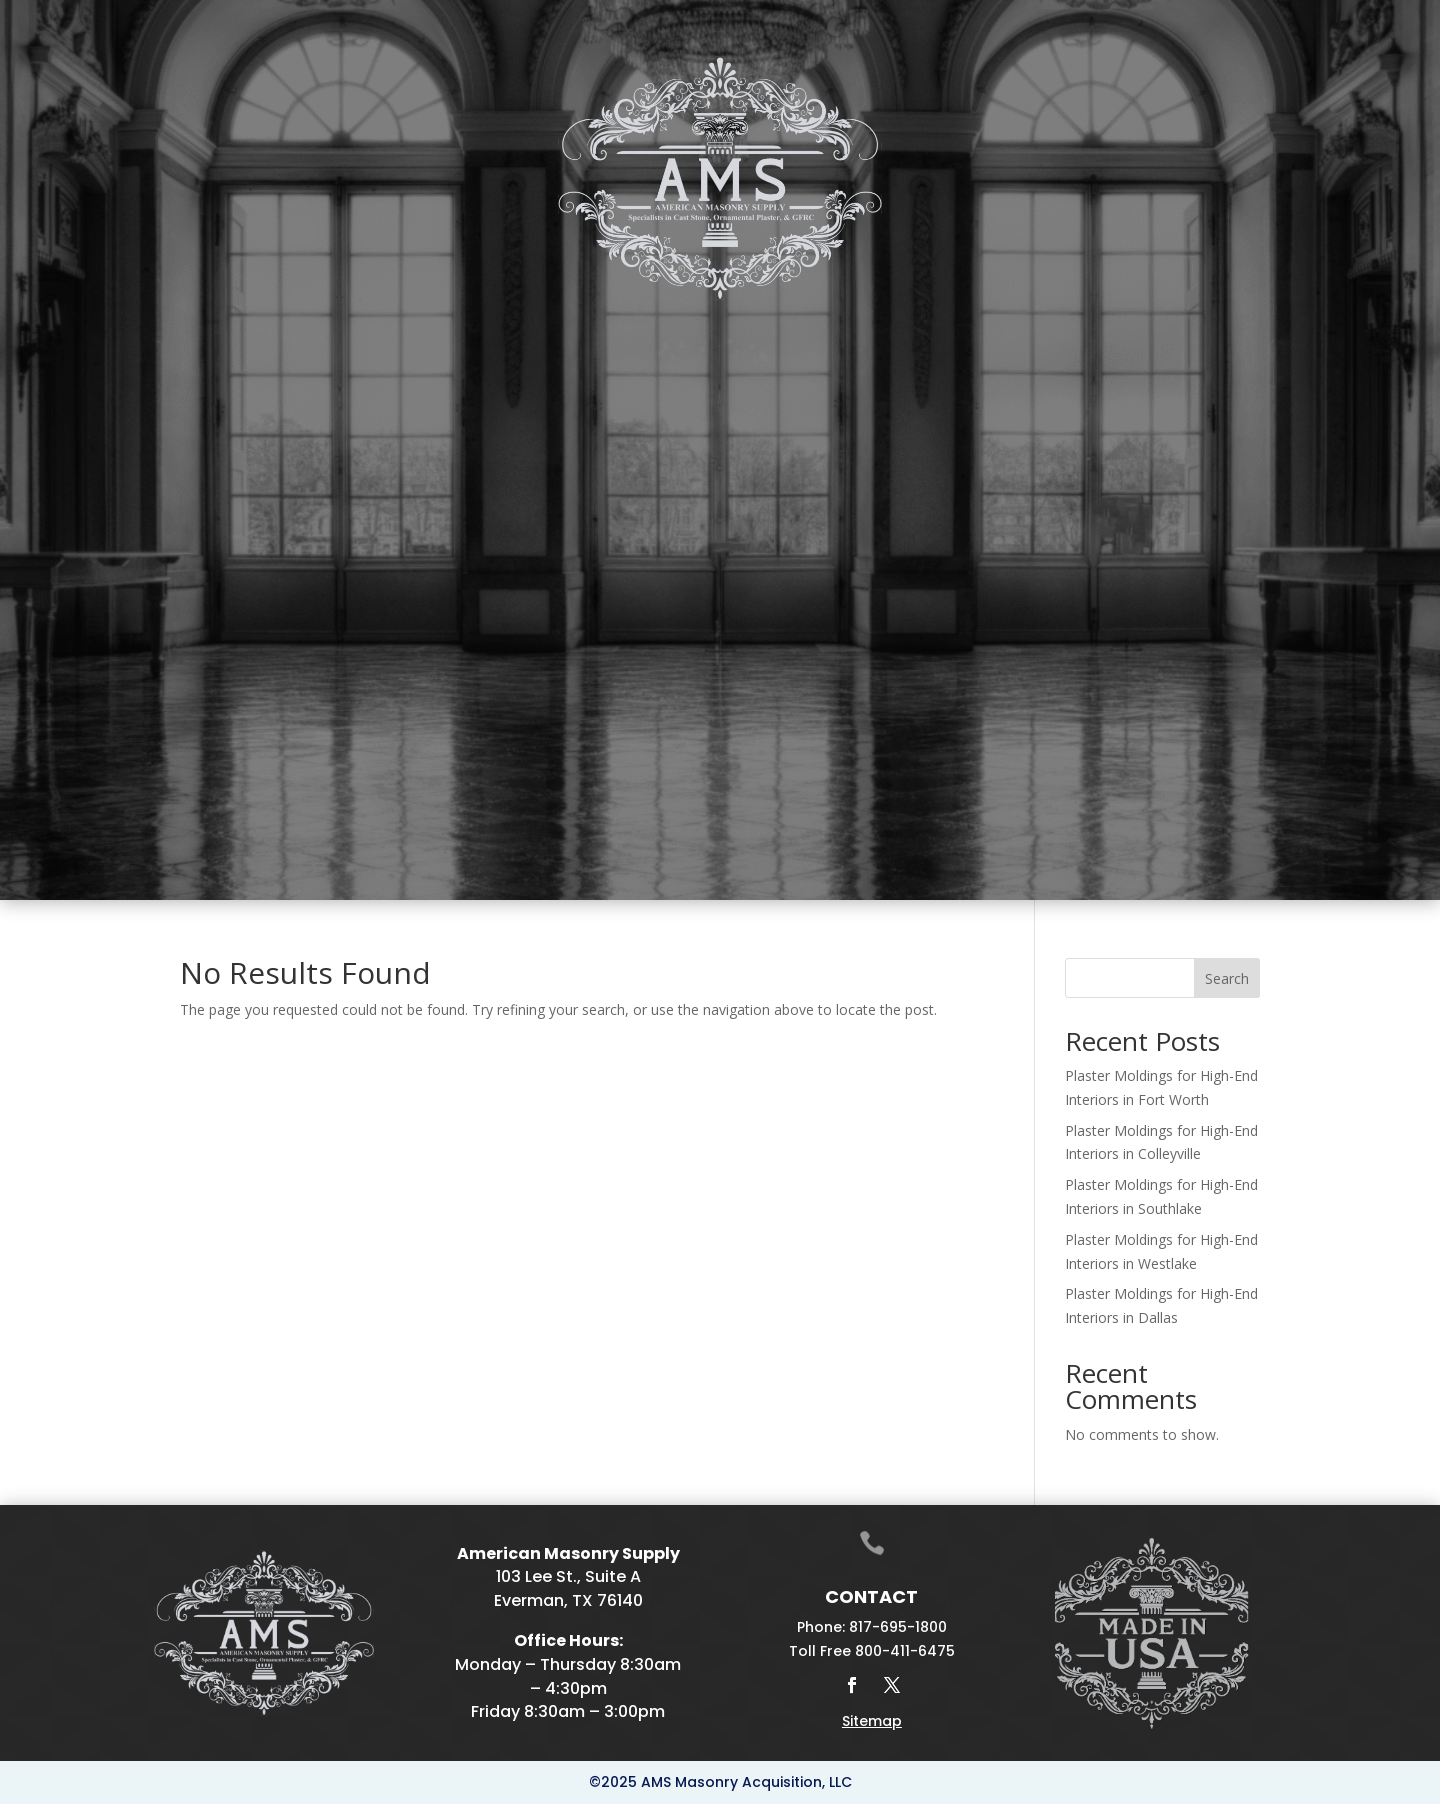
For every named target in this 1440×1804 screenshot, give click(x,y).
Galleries (970, 323)
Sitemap (872, 1721)
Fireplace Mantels (574, 323)
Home (240, 323)
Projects (1084, 323)
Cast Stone (352, 323)
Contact (1173, 323)
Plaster (448, 323)
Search (1227, 978)
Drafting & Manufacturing (801, 323)
